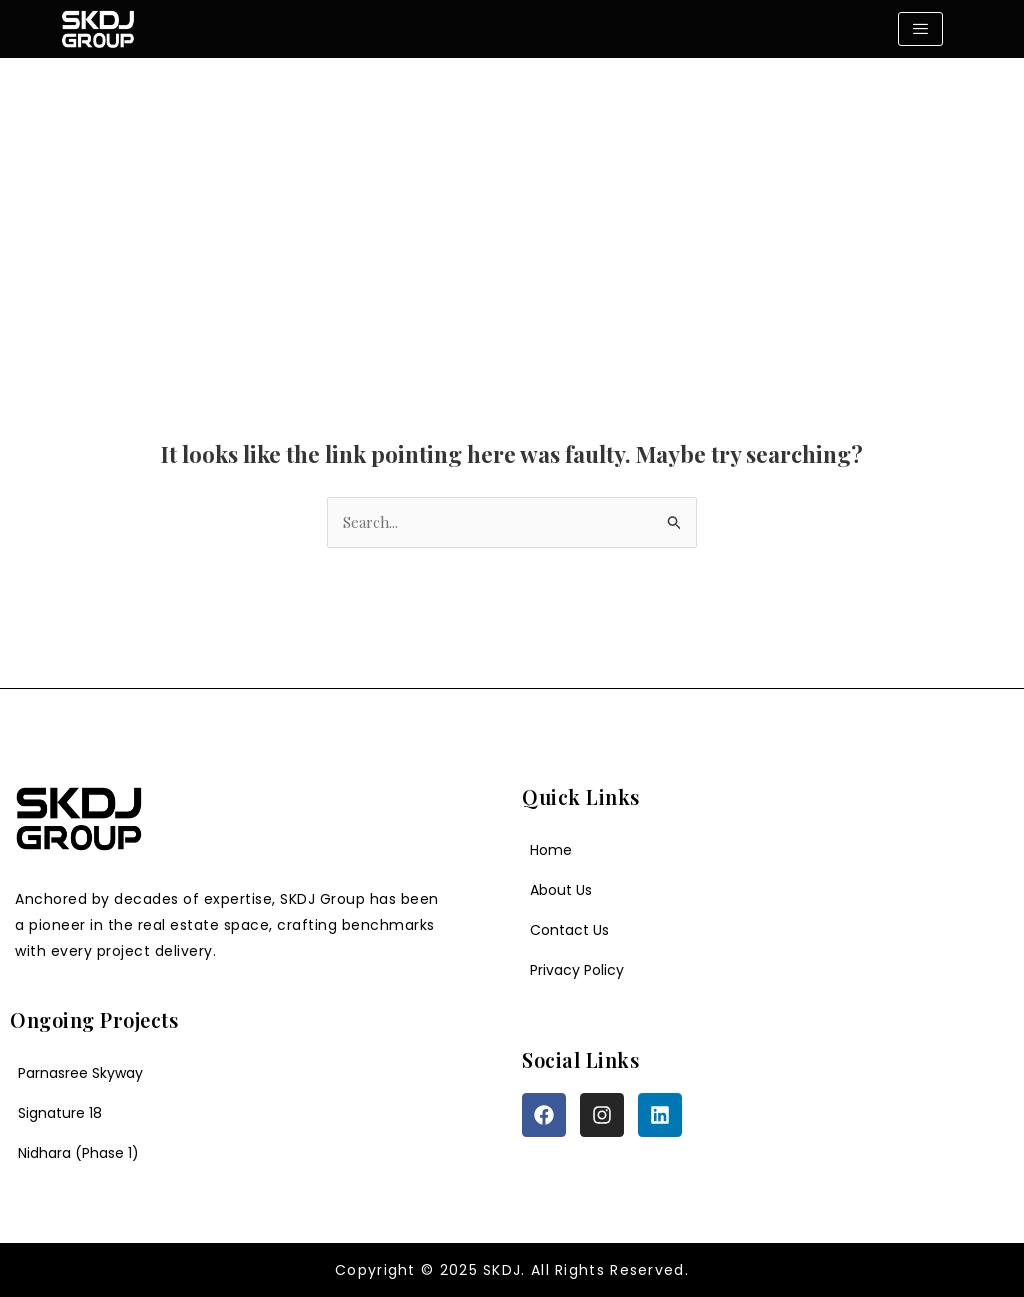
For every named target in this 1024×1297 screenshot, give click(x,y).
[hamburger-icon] (920, 29)
